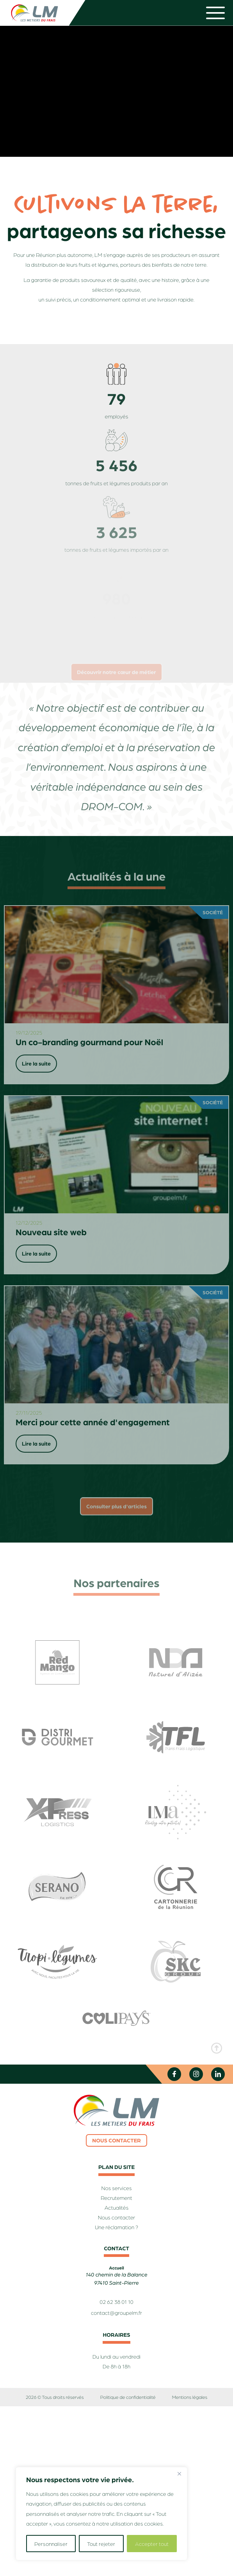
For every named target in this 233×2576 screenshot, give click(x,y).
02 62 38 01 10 (116, 2301)
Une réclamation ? (116, 2227)
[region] (101, 2513)
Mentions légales (190, 2397)
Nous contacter (116, 2140)
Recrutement (116, 2197)
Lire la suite (36, 1063)
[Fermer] (179, 2473)
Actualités (116, 2207)
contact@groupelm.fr (116, 2312)
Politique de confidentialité (128, 2397)
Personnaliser (51, 2543)
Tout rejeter (101, 2543)
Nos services (116, 2188)
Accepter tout (152, 2543)
